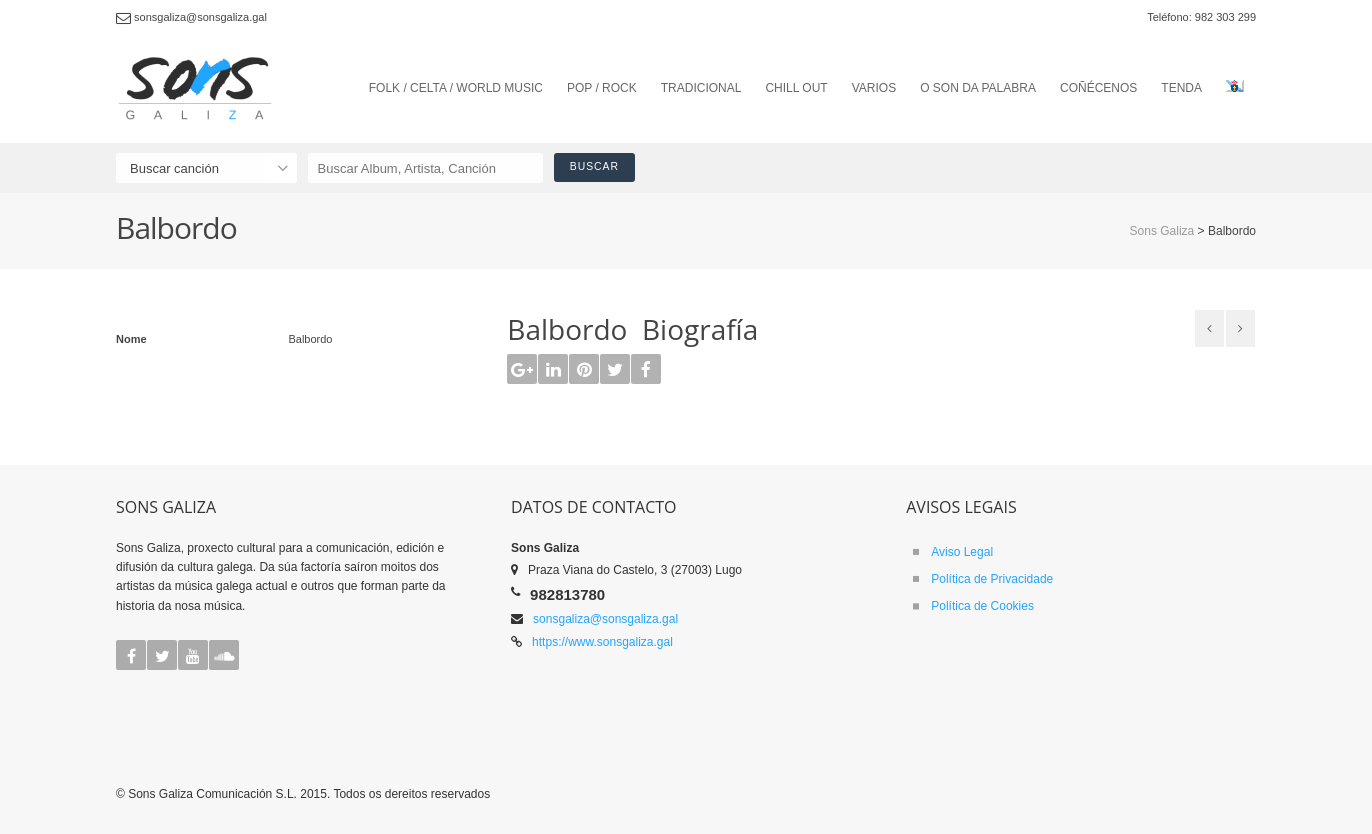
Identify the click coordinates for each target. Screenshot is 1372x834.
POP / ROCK (602, 88)
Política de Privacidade (992, 579)
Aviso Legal (962, 552)
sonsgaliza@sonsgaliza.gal (605, 619)
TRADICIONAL (701, 88)
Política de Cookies (982, 606)
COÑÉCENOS (1098, 88)
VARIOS (874, 88)
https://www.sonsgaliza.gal (602, 642)
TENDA (1181, 88)
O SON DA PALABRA (978, 88)
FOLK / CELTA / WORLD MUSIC (456, 88)
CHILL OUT (796, 88)
